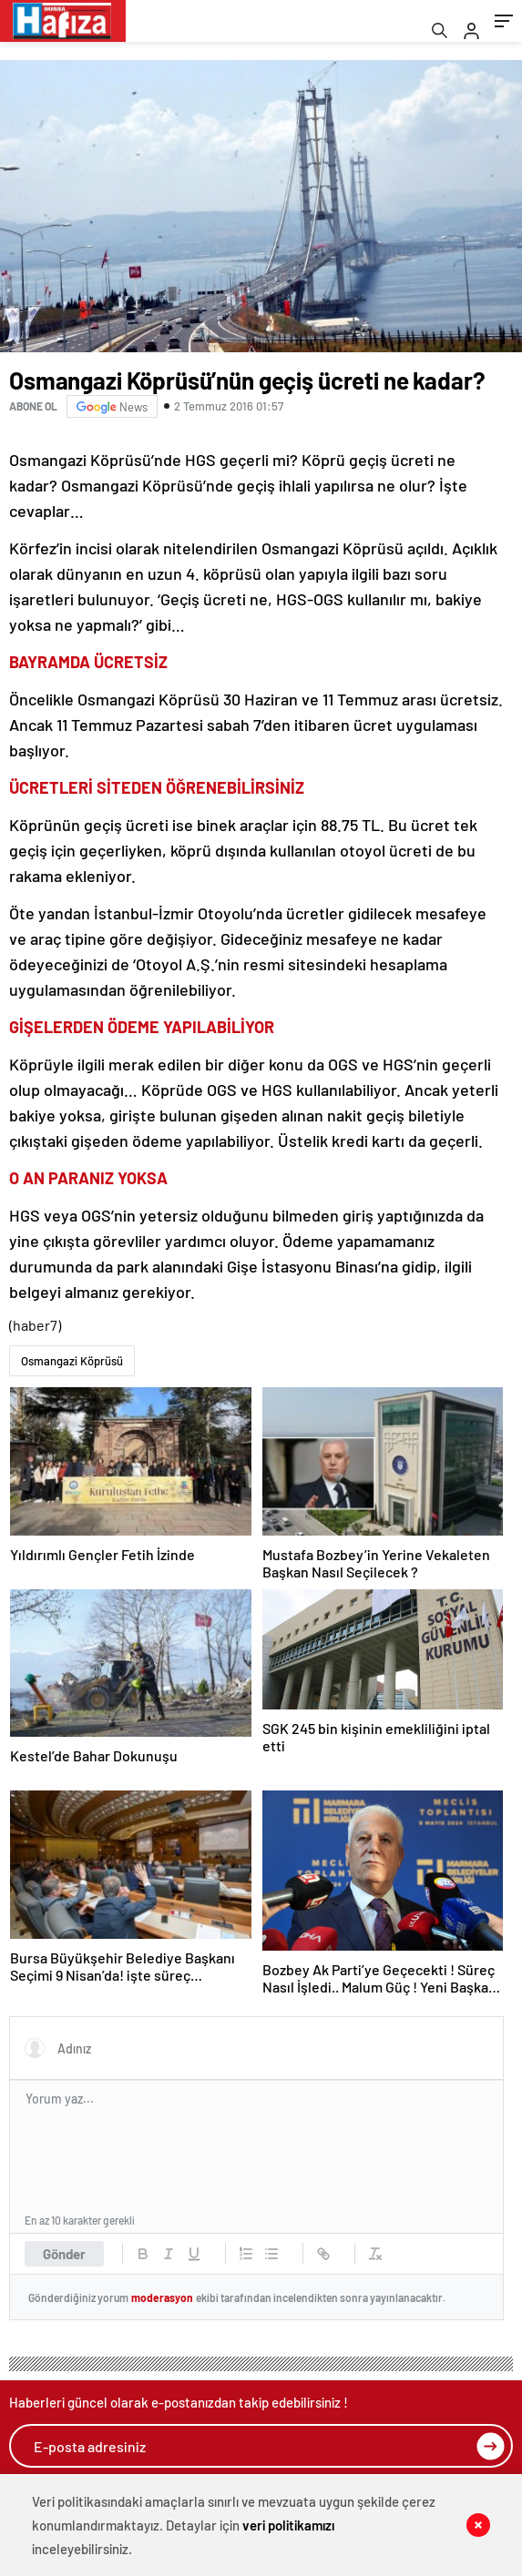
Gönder (64, 2254)
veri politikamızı (288, 2525)
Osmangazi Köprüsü (72, 1361)
